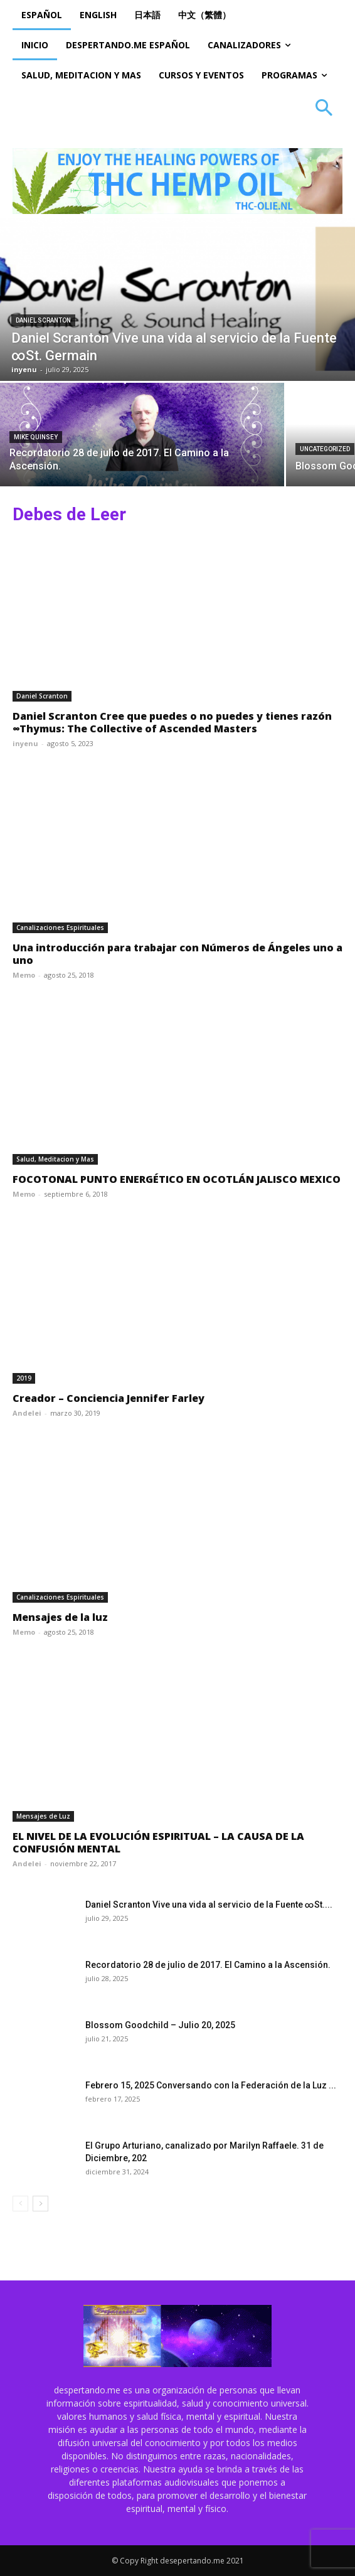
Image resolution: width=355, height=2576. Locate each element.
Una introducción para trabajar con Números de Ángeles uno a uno (177, 954)
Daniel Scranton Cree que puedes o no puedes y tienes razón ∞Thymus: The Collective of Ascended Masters (172, 722)
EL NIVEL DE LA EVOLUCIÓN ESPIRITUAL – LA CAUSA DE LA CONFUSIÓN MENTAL (158, 1842)
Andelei (27, 1413)
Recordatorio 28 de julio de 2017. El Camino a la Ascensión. (208, 1965)
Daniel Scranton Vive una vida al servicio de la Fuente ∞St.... (208, 1905)
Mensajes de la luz (60, 1617)
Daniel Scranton (43, 320)
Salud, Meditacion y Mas (55, 1159)
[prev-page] (20, 2203)
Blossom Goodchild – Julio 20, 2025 (160, 2025)
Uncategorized (325, 449)
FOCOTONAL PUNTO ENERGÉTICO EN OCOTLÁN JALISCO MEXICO (177, 1179)
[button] (323, 109)
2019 (23, 1378)
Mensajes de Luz (43, 1816)
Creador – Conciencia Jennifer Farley (108, 1398)
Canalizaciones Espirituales (60, 927)
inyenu (25, 743)
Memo (24, 975)
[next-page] (40, 2203)
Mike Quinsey (36, 437)
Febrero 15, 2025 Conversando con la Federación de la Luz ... (210, 2085)
